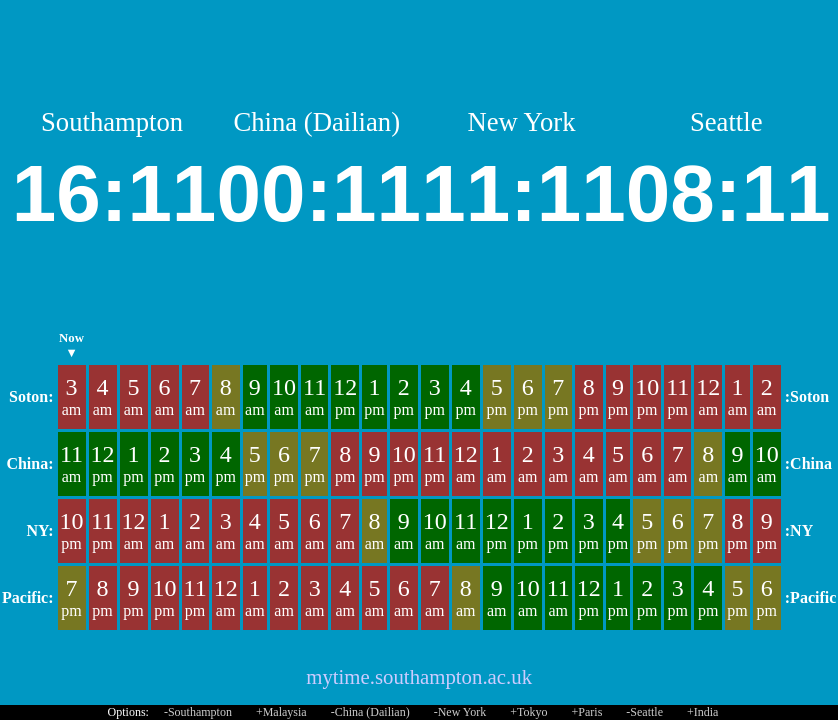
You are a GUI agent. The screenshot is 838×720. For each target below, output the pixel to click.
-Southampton (198, 712)
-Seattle (644, 712)
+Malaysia (281, 712)
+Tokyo (528, 712)
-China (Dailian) (370, 712)
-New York (460, 712)
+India (702, 712)
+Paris (587, 712)
